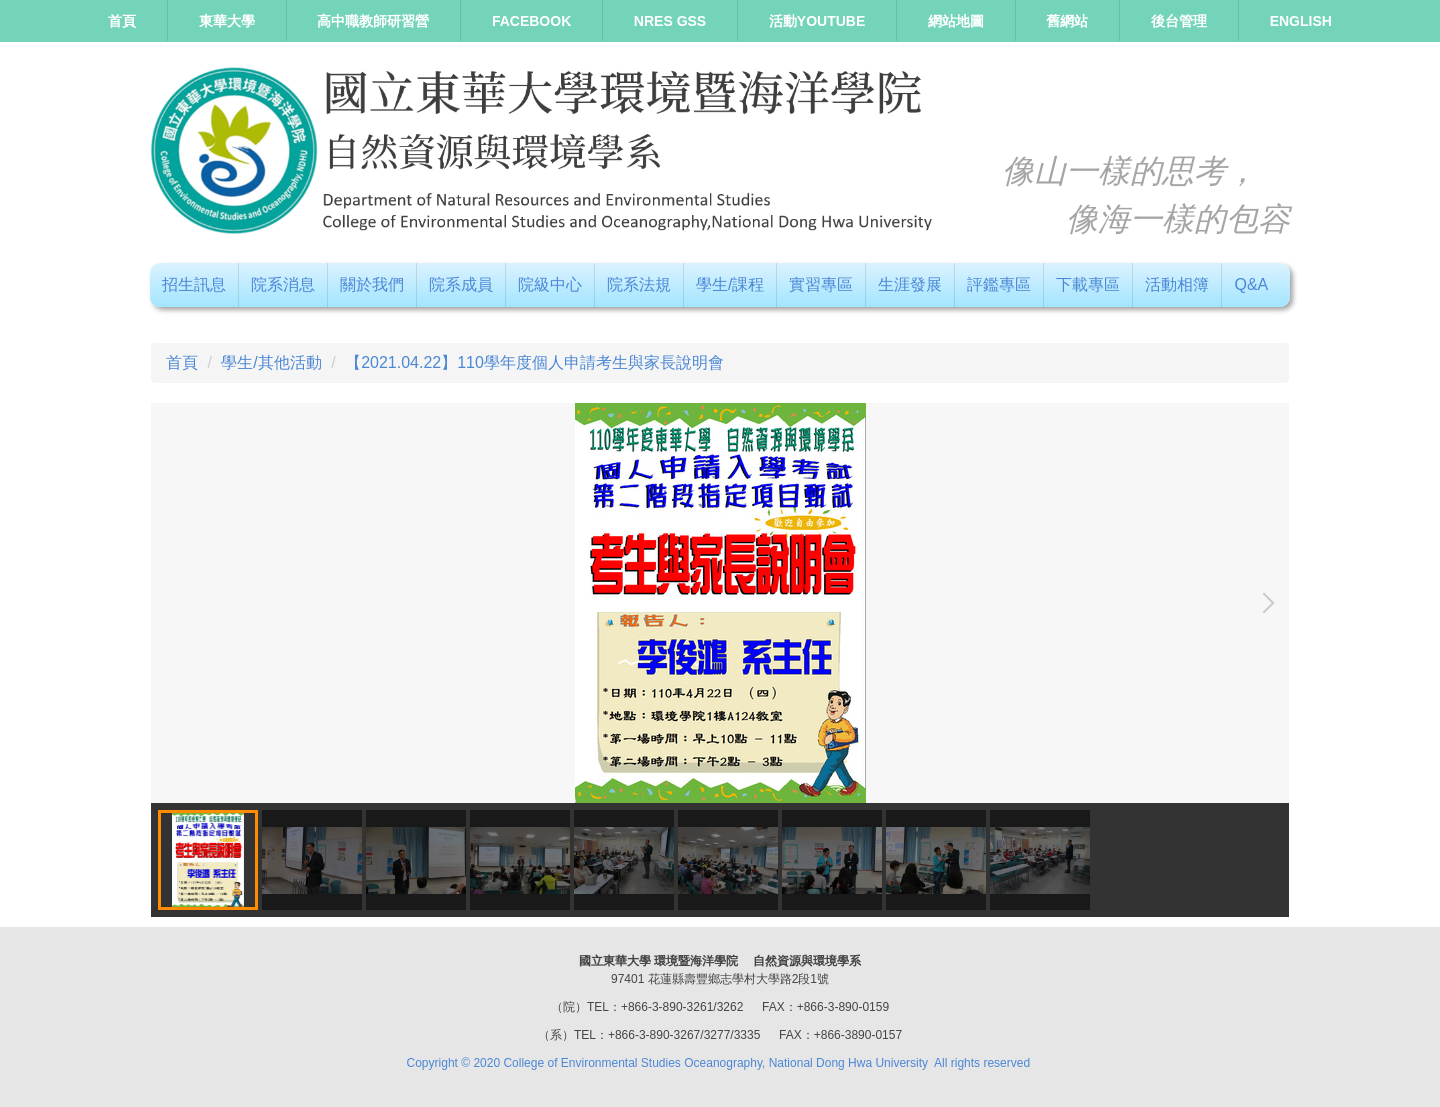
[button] (1264, 603)
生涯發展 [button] (910, 284)
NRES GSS (670, 21)
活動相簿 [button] (1177, 284)
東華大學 (227, 21)
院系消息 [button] (283, 284)
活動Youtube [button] (817, 21)
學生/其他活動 (271, 362)
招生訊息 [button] (194, 284)
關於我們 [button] (372, 284)
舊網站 (1067, 21)
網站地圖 (956, 21)
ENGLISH (1301, 21)
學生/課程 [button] (730, 284)
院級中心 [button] (550, 284)
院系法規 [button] (639, 284)
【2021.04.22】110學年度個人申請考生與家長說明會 (534, 362)
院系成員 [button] (461, 284)
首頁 (122, 21)
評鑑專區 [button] (999, 284)
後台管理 (1179, 21)
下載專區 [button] (1088, 284)
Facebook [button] (531, 21)
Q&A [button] (1251, 284)
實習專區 (821, 284)
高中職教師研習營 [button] (373, 21)
